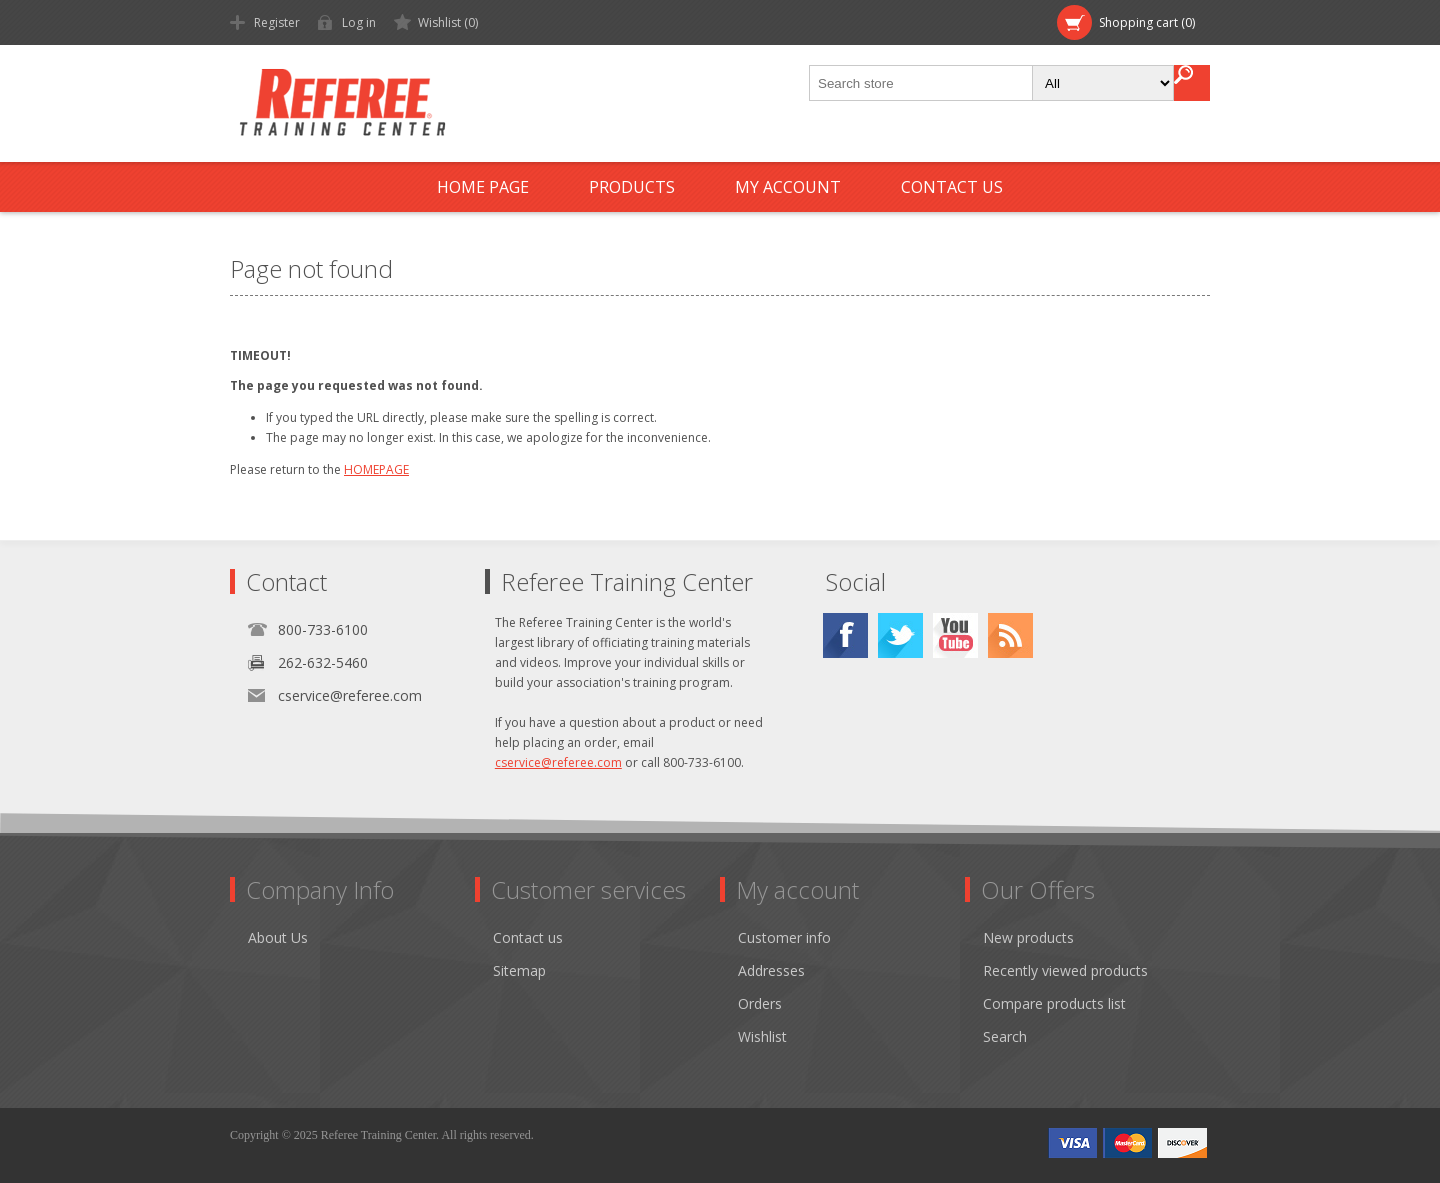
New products (1028, 937)
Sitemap (519, 970)
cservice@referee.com (350, 695)
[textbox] (922, 83)
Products (632, 187)
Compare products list (1054, 1003)
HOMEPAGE (376, 469)
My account (788, 187)
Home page (483, 187)
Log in (359, 22)
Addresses (771, 970)
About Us (278, 937)
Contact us (952, 187)
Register (277, 22)
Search (1005, 1036)
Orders (760, 1003)
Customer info (784, 937)
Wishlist (762, 1036)
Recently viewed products (1065, 970)
